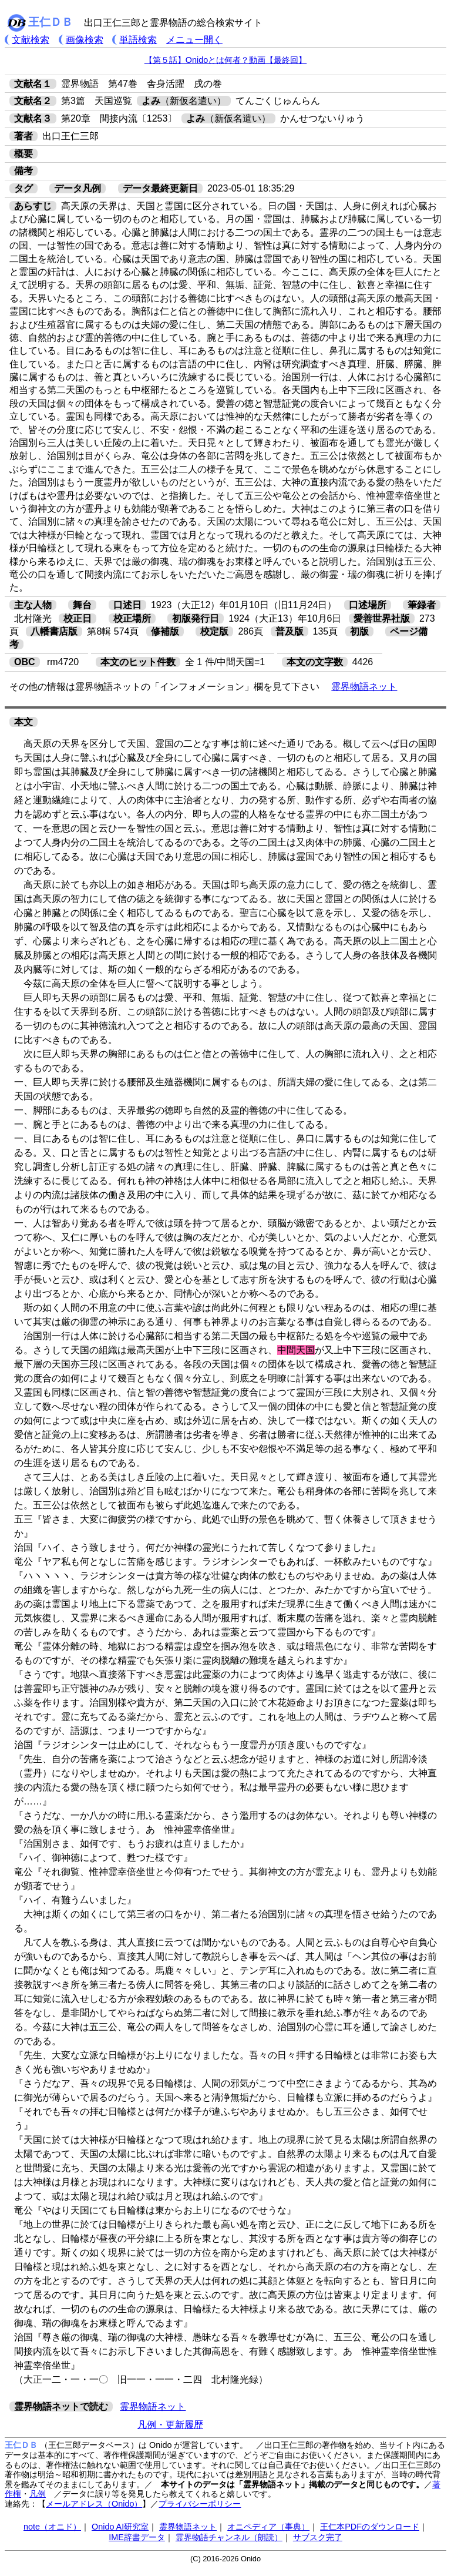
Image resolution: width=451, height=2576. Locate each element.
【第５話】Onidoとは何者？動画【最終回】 (225, 60)
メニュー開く (194, 40)
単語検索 (138, 40)
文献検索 (30, 40)
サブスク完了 (317, 2537)
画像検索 (84, 40)
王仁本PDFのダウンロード (369, 2526)
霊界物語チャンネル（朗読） (229, 2537)
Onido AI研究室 (120, 2526)
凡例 (37, 2493)
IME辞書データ (137, 2537)
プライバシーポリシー (200, 2503)
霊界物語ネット (364, 687)
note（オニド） (52, 2526)
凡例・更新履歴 (170, 2425)
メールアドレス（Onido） (94, 2503)
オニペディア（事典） (268, 2526)
